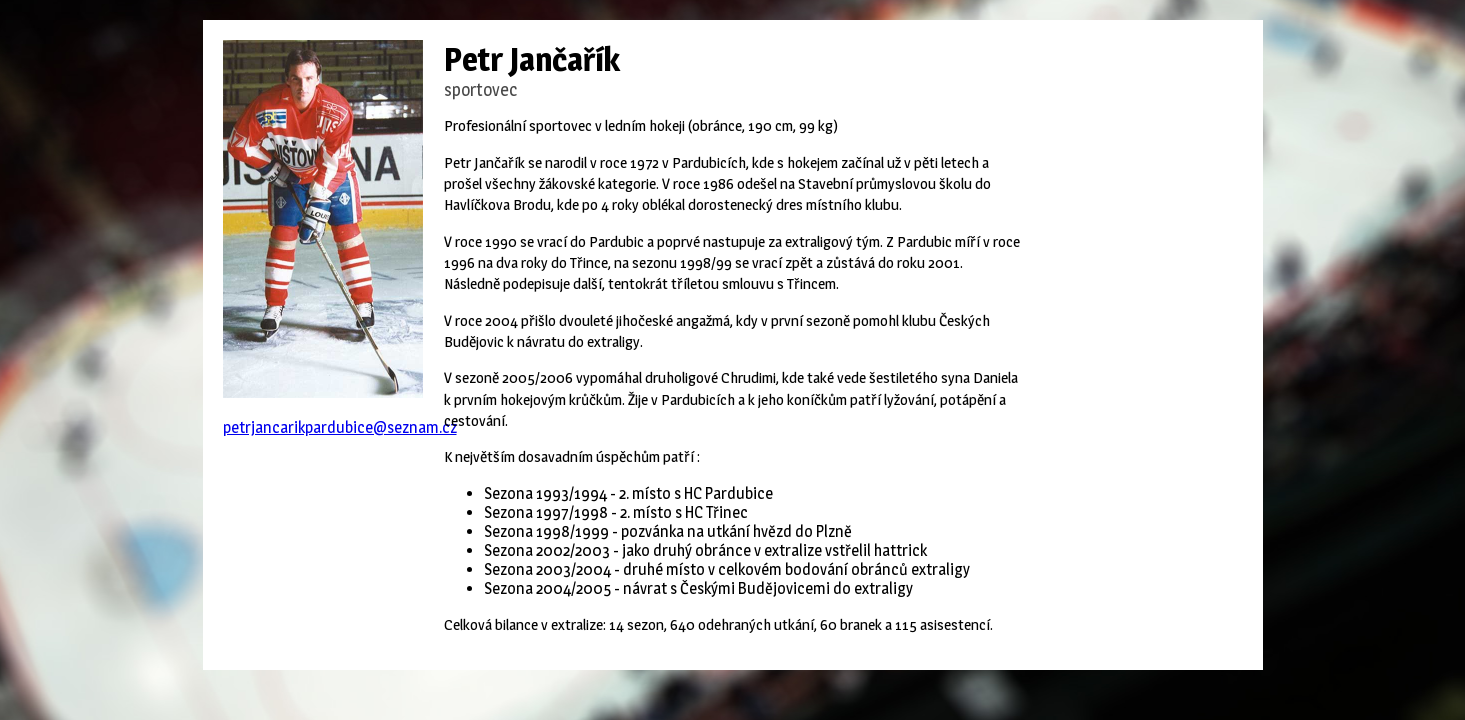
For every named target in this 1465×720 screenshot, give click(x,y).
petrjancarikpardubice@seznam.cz (340, 427)
